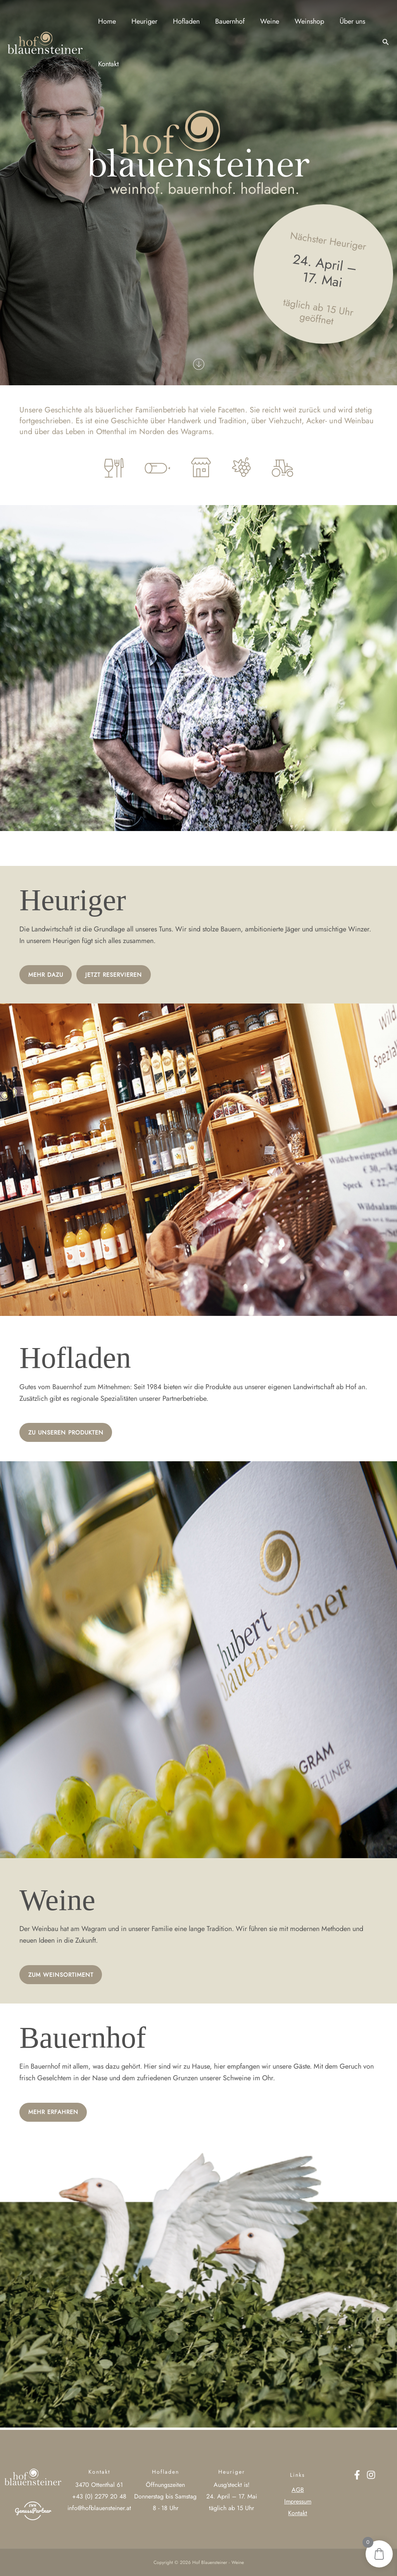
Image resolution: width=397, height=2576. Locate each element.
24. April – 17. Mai (231, 2496)
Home (106, 21)
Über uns (342, 21)
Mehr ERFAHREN (55, 2113)
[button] (385, 42)
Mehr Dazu (47, 974)
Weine (262, 21)
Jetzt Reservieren (120, 974)
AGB (298, 2489)
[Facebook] (357, 2474)
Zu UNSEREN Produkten (69, 1433)
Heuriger (142, 21)
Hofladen (182, 21)
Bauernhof (224, 21)
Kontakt (107, 64)
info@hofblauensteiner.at (99, 2508)
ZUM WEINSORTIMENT (63, 1975)
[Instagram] (371, 2474)
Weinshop (301, 21)
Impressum (297, 2501)
